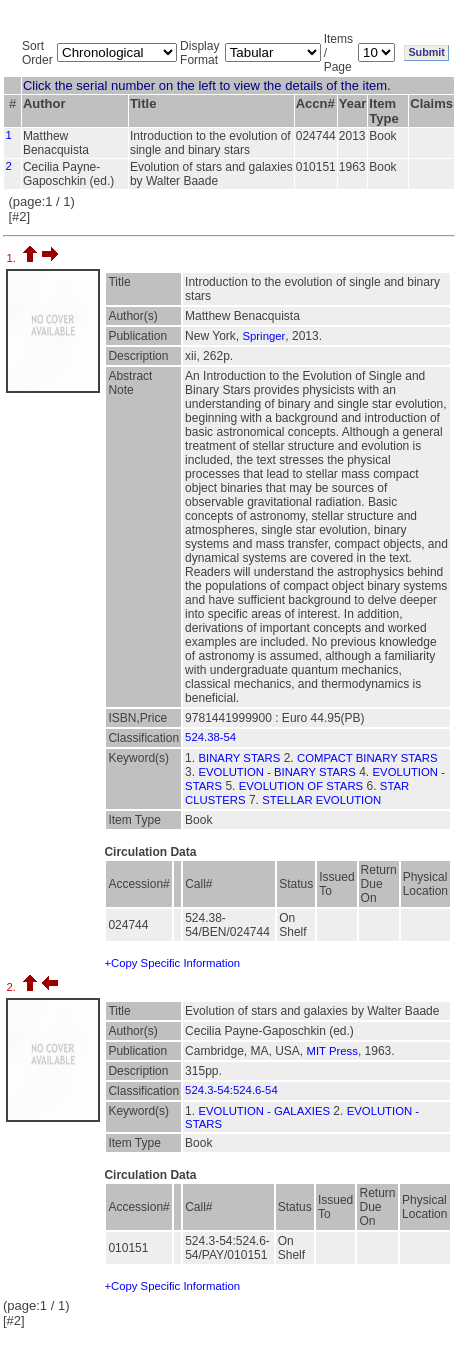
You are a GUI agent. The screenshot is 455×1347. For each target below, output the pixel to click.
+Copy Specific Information (172, 963)
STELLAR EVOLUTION (321, 800)
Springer (263, 336)
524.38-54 (210, 737)
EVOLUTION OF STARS (301, 786)
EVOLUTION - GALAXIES (264, 1111)
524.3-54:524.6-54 (231, 1090)
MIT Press (331, 1051)
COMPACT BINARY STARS (367, 758)
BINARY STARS (239, 758)
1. (12, 258)
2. (12, 987)
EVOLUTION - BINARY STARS (276, 772)
